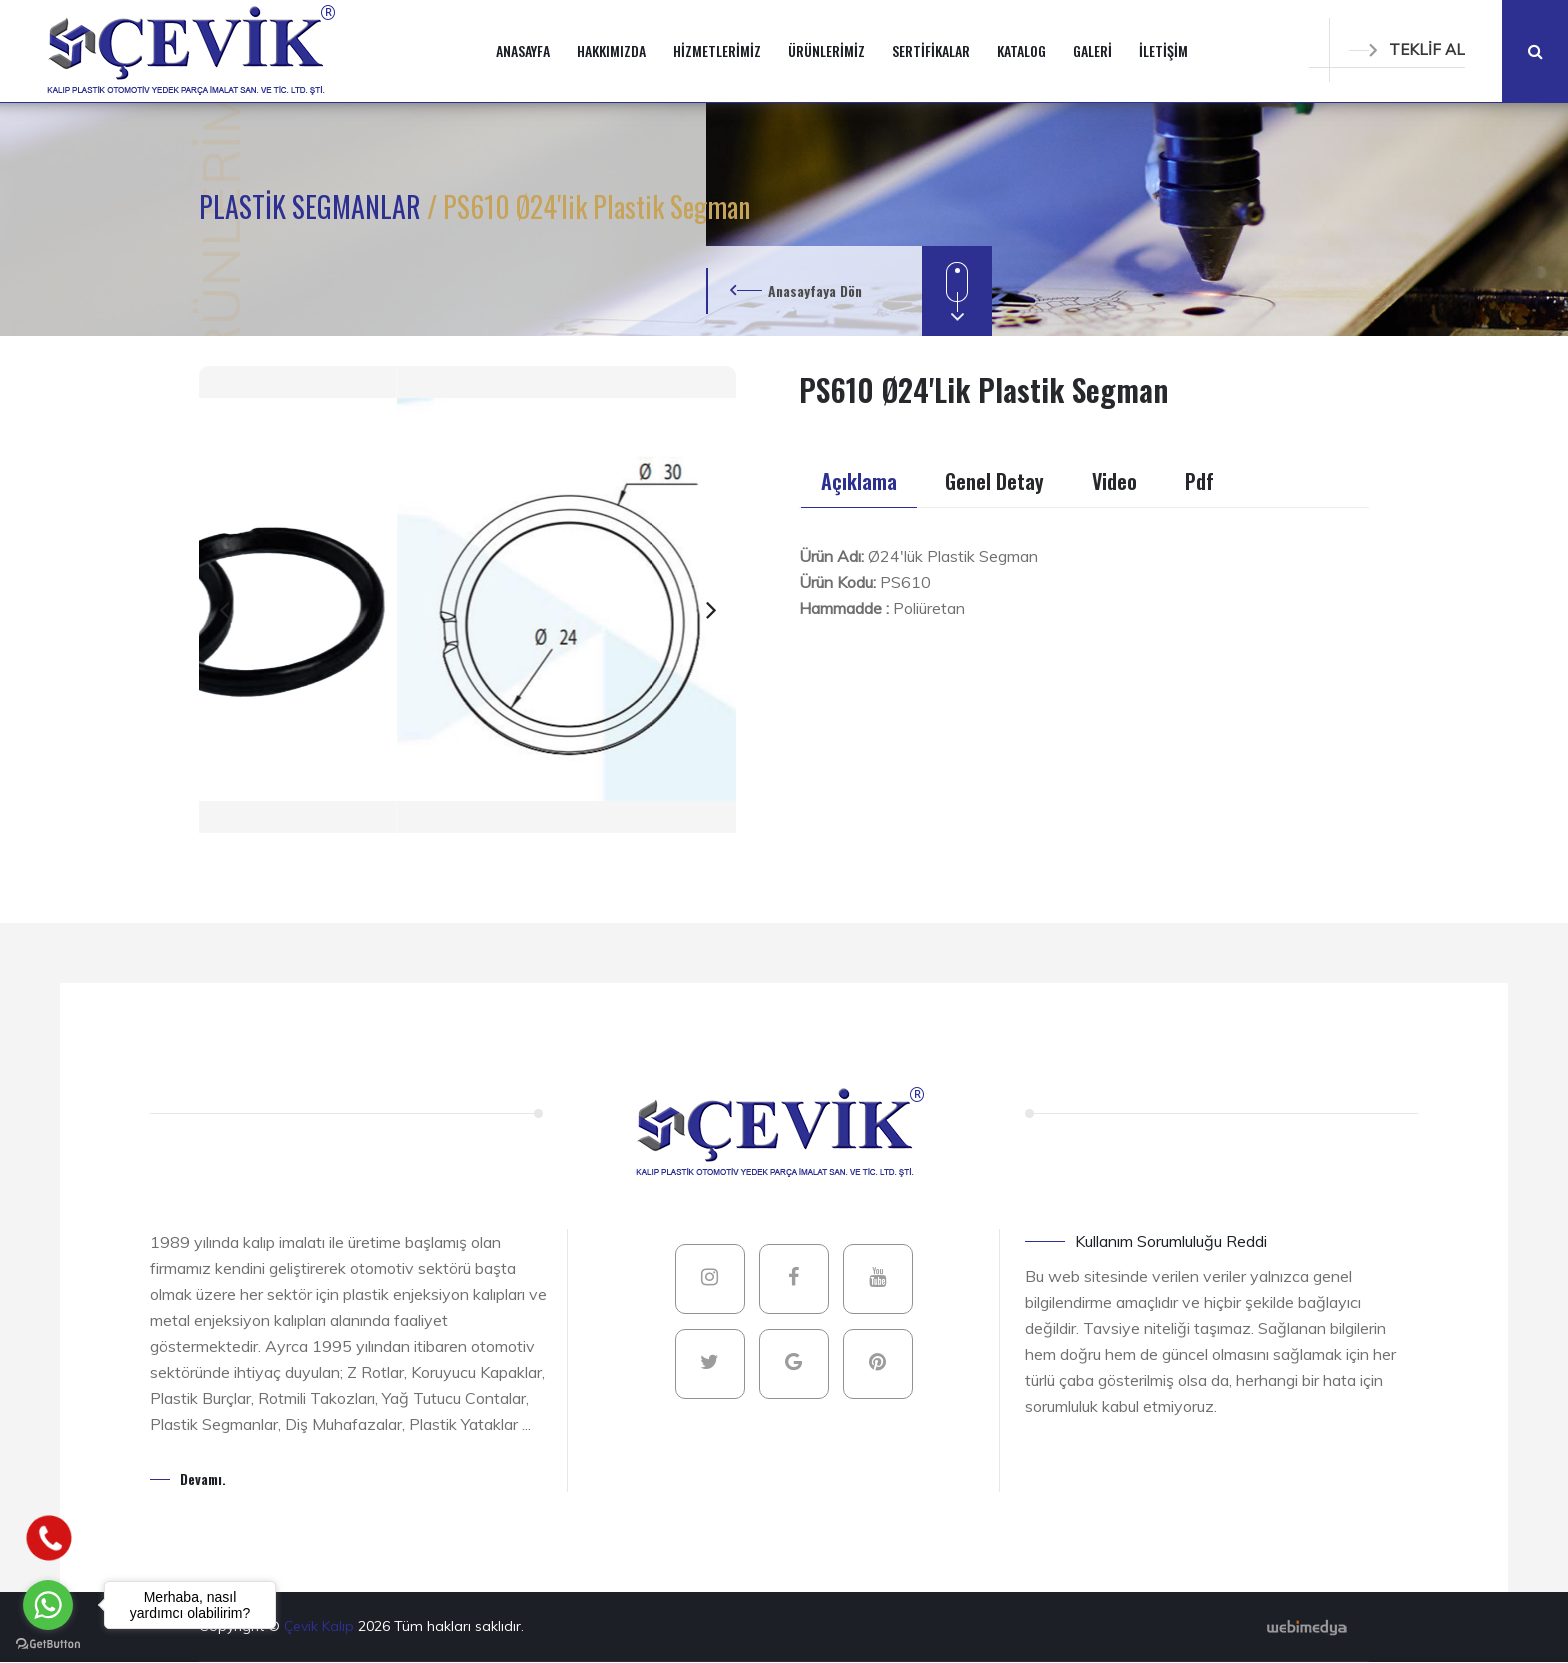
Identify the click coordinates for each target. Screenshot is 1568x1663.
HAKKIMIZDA (611, 50)
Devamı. (203, 1478)
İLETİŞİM (1163, 50)
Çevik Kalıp (321, 1626)
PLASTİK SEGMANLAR (313, 206)
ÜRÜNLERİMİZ (826, 50)
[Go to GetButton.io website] (48, 1643)
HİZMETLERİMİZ (717, 50)
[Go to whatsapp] (48, 1605)
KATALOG (1021, 50)
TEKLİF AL (1407, 49)
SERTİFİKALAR (931, 50)
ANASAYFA (523, 50)
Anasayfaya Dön (815, 290)
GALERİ (1092, 50)
